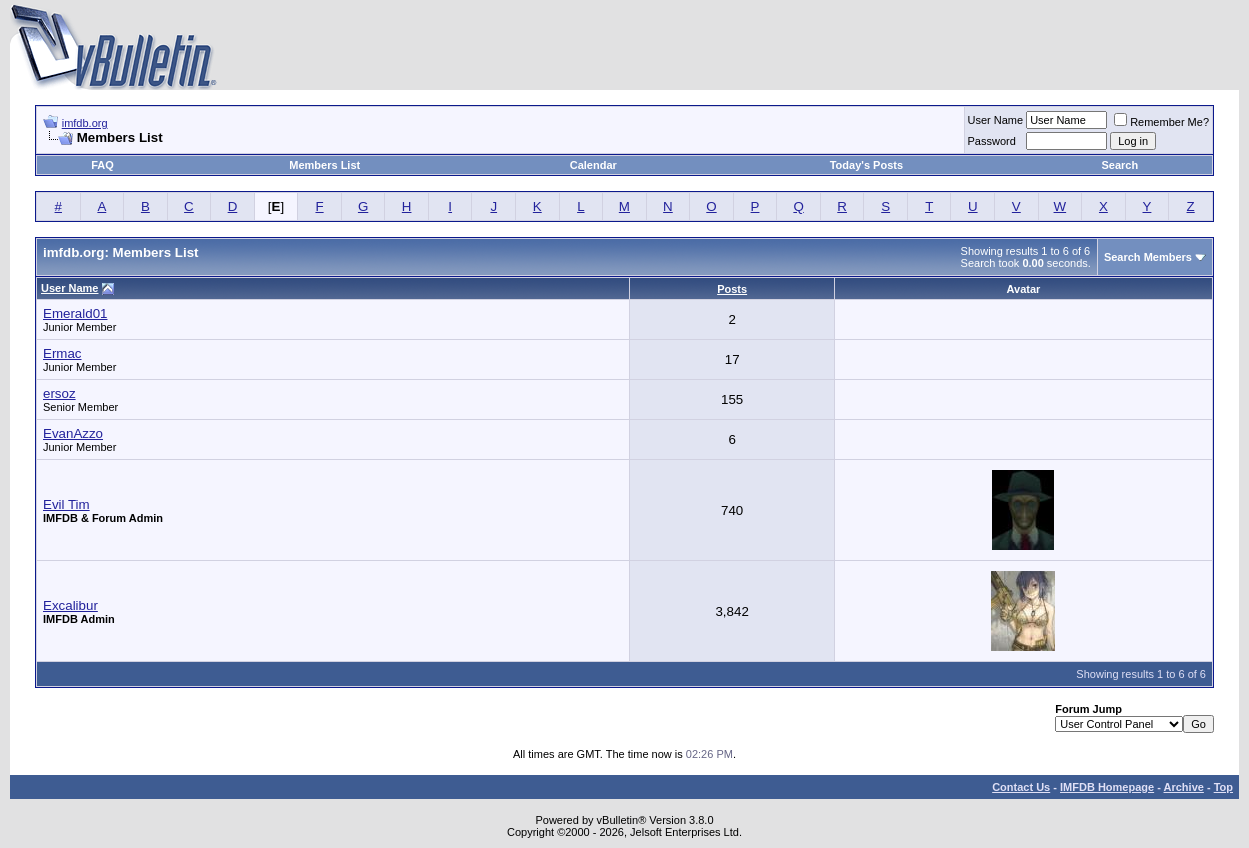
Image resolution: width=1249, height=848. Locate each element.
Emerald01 (75, 313)
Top (1223, 787)
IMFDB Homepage (1107, 787)
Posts (732, 289)
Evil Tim (66, 504)
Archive (1184, 787)
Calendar (593, 165)
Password (992, 141)
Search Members (1148, 257)
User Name (996, 120)
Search (1120, 165)
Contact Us (1021, 787)
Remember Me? (1161, 122)
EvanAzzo (73, 433)
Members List (324, 165)
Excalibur (70, 605)
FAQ (102, 165)
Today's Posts (866, 165)
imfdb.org (85, 123)
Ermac (62, 353)
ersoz (59, 393)
